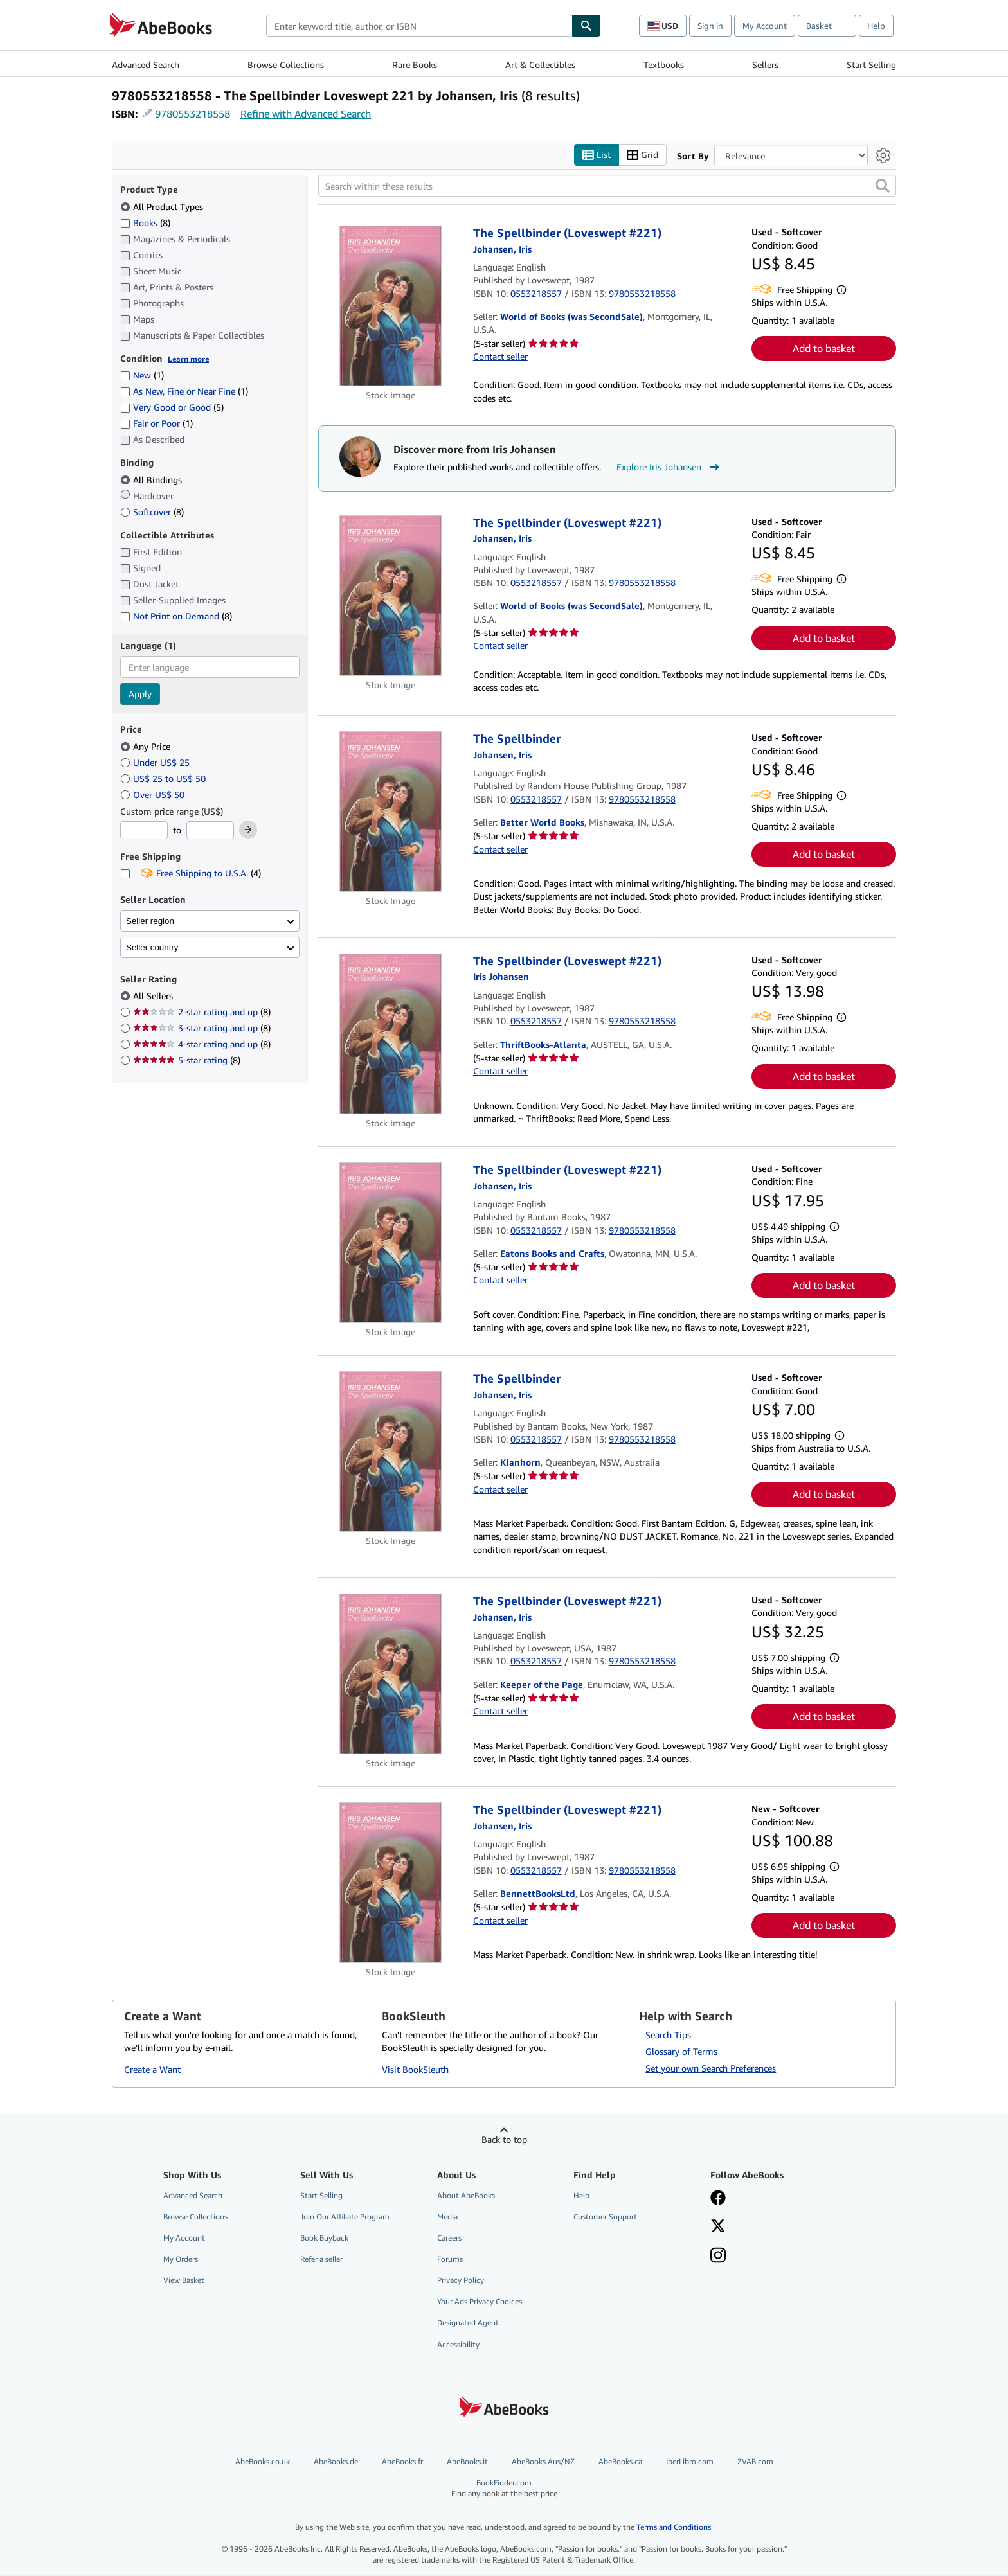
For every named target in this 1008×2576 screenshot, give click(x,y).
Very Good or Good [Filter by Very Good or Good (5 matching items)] (172, 407)
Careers (449, 2238)
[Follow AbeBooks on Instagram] (718, 2256)
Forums (450, 2259)
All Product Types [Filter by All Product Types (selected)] (163, 206)
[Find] (586, 26)
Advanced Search (145, 64)
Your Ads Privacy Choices (479, 2302)
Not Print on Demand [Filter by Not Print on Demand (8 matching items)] (176, 616)
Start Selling (871, 64)
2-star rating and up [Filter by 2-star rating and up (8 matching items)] (202, 1012)
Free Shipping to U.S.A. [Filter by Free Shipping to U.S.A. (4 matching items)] (190, 873)
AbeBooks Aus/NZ (543, 2461)
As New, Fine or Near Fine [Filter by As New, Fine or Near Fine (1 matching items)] (184, 391)
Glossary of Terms (681, 2051)
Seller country (152, 947)
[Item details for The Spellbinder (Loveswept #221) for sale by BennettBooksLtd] (390, 1883)
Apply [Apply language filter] (140, 694)
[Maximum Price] (210, 831)
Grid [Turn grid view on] (642, 155)
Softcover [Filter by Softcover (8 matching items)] (152, 511)
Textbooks (664, 64)
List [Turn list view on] (596, 155)
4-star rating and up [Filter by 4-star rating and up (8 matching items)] (202, 1044)
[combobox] (419, 26)
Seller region (150, 921)
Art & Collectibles (540, 64)
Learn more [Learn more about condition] (188, 359)
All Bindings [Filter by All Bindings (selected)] (152, 479)
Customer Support (605, 2216)
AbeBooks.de (336, 2461)
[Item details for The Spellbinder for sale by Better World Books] (390, 812)
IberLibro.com (690, 2461)
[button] (883, 186)
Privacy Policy (460, 2281)
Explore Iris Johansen (669, 467)
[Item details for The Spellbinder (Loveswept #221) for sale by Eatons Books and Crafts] (390, 1243)
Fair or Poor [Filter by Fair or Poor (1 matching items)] (156, 423)
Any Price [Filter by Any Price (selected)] (146, 746)
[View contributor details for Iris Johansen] (502, 249)
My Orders (180, 2259)
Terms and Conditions (673, 2527)
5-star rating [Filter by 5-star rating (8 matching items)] (186, 1060)
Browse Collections (286, 64)
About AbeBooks (466, 2195)
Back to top (504, 2139)
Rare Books (414, 64)
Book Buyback (324, 2238)
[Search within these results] (607, 186)
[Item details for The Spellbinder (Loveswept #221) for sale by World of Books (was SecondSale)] (390, 306)
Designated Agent (468, 2323)
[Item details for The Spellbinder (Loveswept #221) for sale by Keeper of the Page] (390, 1674)
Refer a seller (321, 2259)
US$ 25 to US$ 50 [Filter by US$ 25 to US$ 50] (164, 778)
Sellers (765, 64)
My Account (764, 26)
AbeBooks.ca (620, 2461)
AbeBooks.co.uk (262, 2461)
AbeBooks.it (467, 2461)
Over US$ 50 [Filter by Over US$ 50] (153, 794)
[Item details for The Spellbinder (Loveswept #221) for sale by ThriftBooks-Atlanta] (390, 1034)
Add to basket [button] (824, 348)
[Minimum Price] (144, 831)
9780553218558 (192, 113)
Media (447, 2216)
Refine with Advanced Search (305, 113)
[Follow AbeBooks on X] (718, 2227)
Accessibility (458, 2344)
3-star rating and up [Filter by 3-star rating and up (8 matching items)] (202, 1028)
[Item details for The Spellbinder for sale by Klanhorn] (390, 1452)
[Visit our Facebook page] (718, 2199)
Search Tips (668, 2034)
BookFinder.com (504, 2488)
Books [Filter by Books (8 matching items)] (145, 222)
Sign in (710, 26)
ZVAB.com (755, 2461)
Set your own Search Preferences (710, 2068)
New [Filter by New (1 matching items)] (142, 375)
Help (876, 26)
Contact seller (500, 356)
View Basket (183, 2281)
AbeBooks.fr (402, 2461)
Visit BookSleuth (415, 2070)
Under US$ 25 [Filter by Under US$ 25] (156, 762)
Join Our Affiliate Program (345, 2216)
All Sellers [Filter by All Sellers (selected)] (154, 996)
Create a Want (152, 2070)
